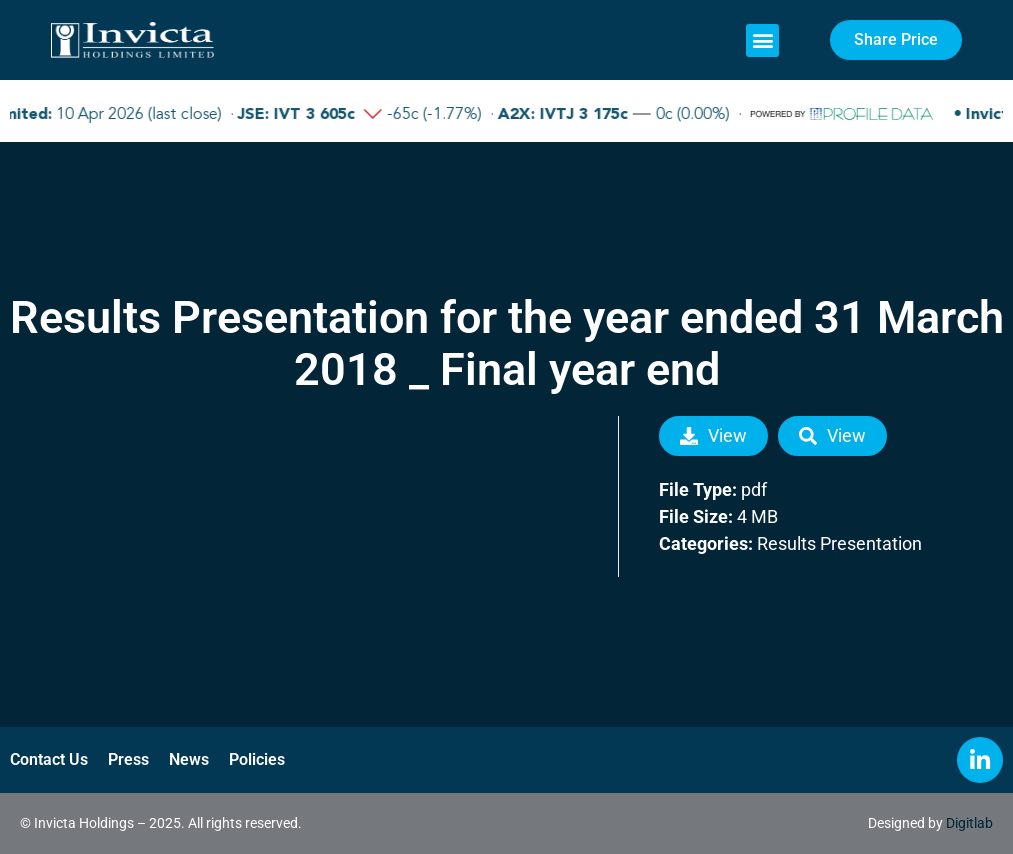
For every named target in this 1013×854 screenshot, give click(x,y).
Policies (257, 759)
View (713, 435)
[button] (762, 40)
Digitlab (969, 823)
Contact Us (49, 759)
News (189, 759)
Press (128, 759)
